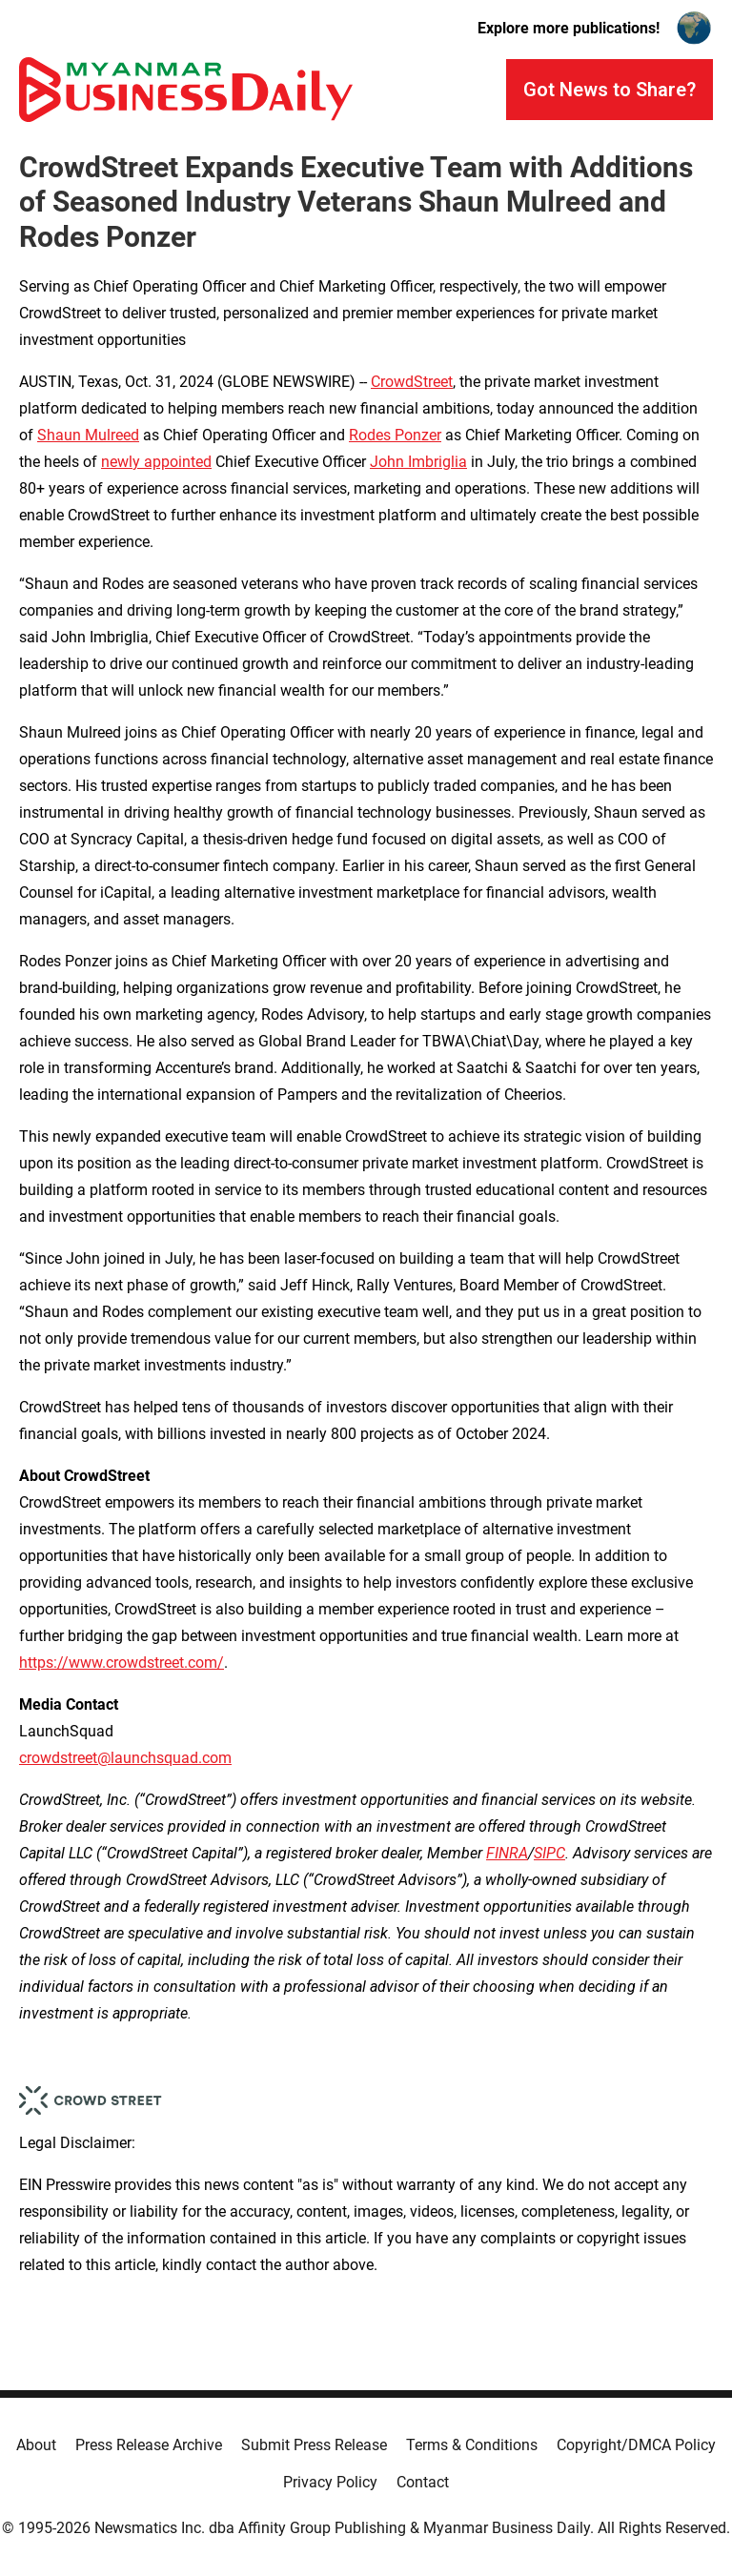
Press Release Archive (148, 2445)
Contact (422, 2482)
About (36, 2445)
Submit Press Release (314, 2445)
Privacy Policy (330, 2482)
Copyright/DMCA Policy (636, 2445)
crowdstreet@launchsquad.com (125, 1758)
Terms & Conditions (472, 2445)
